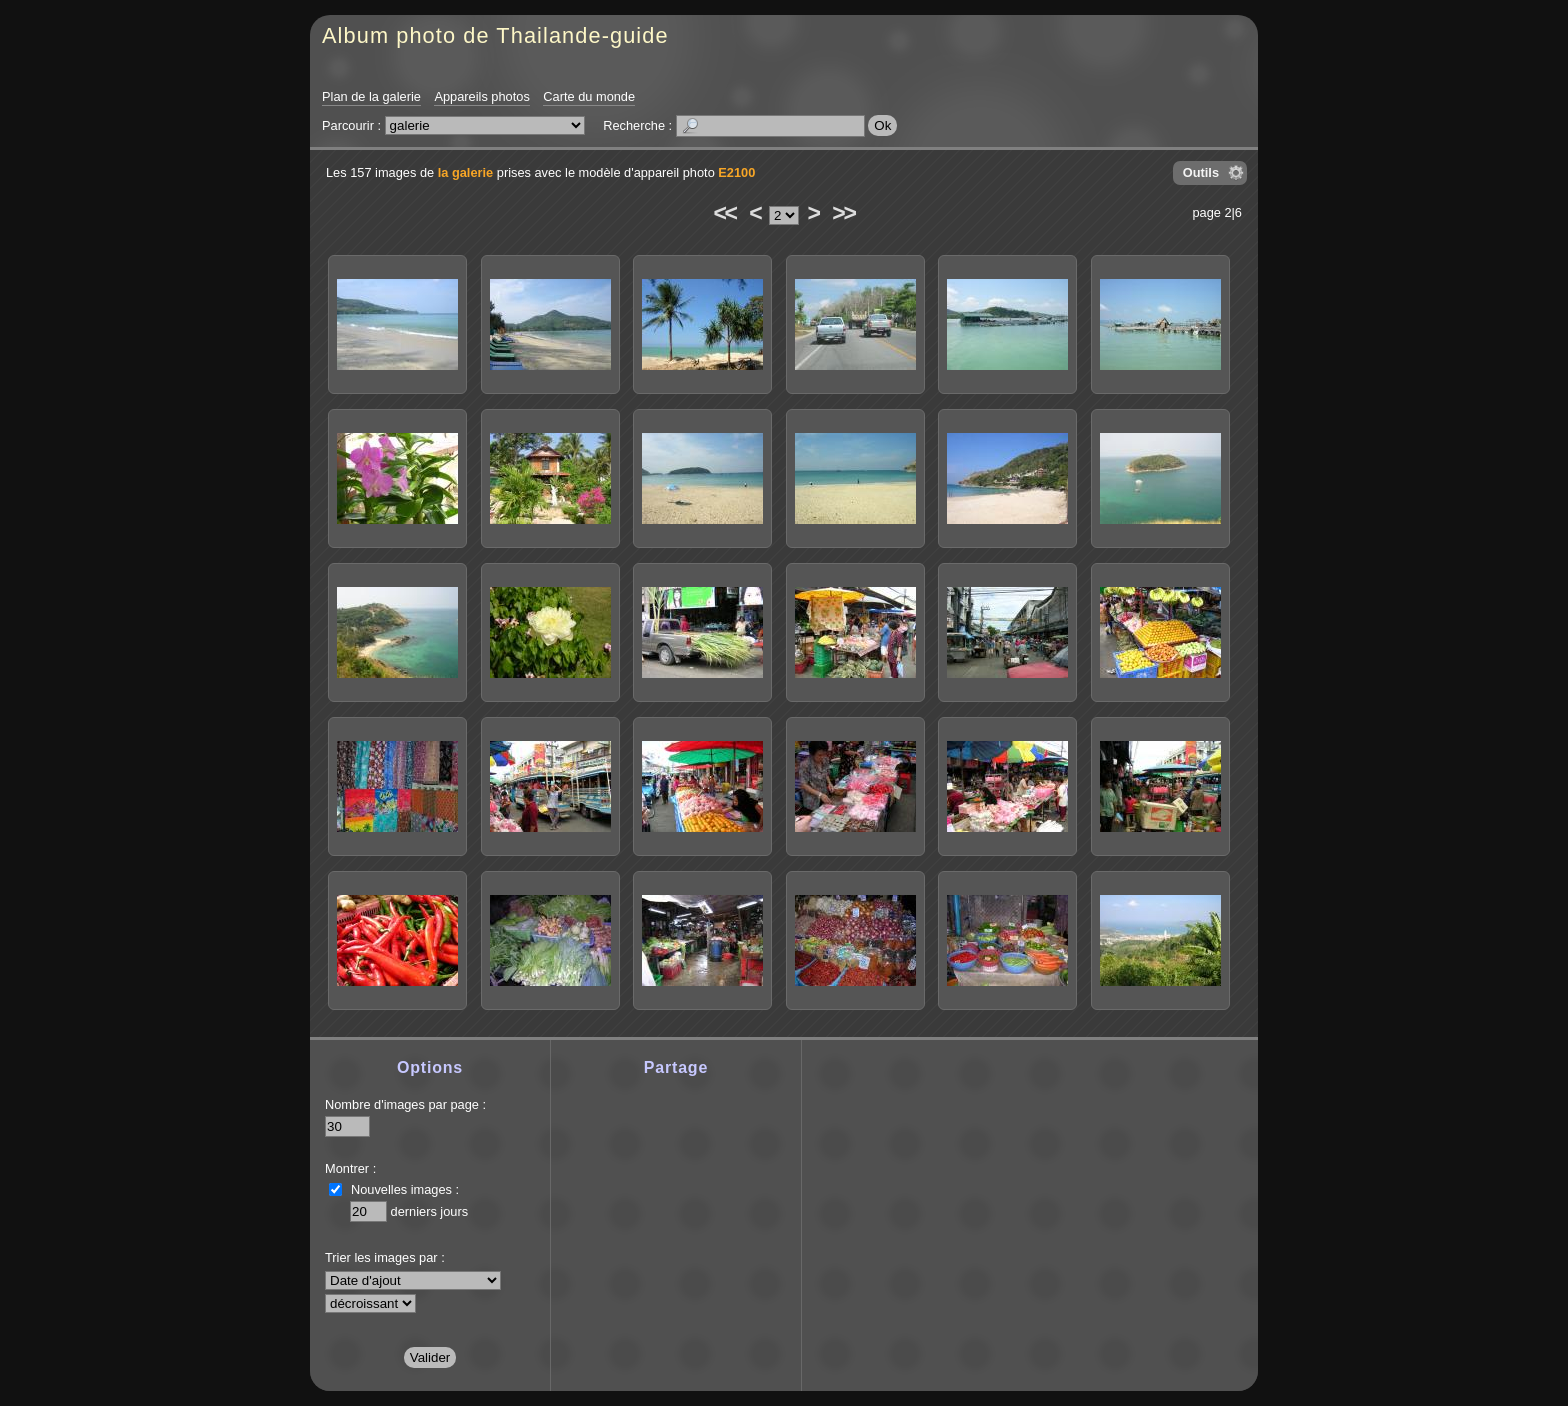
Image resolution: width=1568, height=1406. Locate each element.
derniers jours (430, 1211)
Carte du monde (589, 96)
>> (843, 213)
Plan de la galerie (371, 96)
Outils (1201, 172)
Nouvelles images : (405, 1189)
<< (724, 213)
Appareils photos (481, 96)
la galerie (466, 172)
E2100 (736, 172)
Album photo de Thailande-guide (495, 35)
